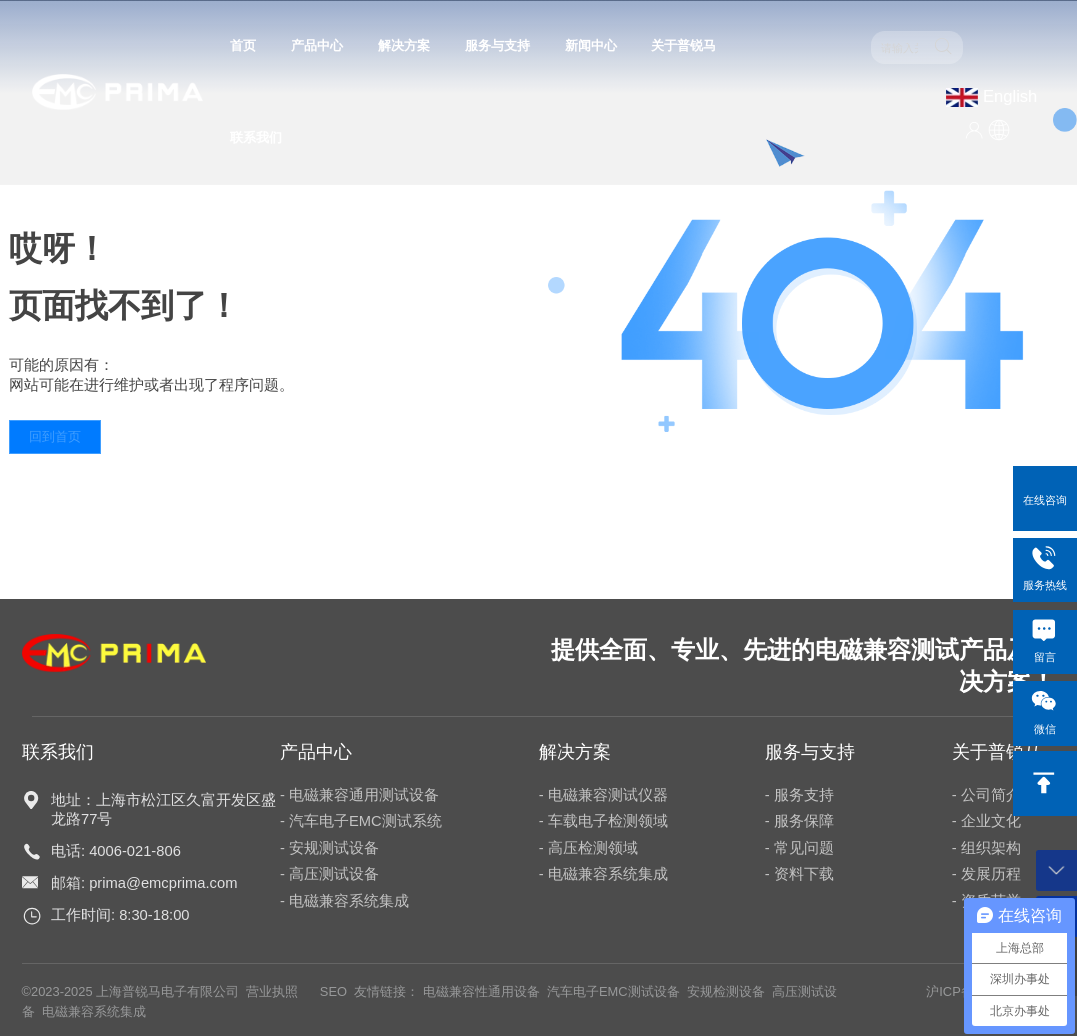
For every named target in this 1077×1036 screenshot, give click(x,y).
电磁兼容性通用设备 (479, 991)
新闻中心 (591, 45)
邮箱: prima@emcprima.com (144, 883)
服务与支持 (497, 45)
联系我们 (256, 137)
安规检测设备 (726, 991)
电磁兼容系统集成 (94, 1011)
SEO (333, 991)
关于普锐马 (683, 45)
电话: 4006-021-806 (116, 851)
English (1010, 96)
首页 (243, 45)
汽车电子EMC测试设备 (613, 991)
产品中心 (317, 45)
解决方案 (404, 45)
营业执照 (272, 991)
